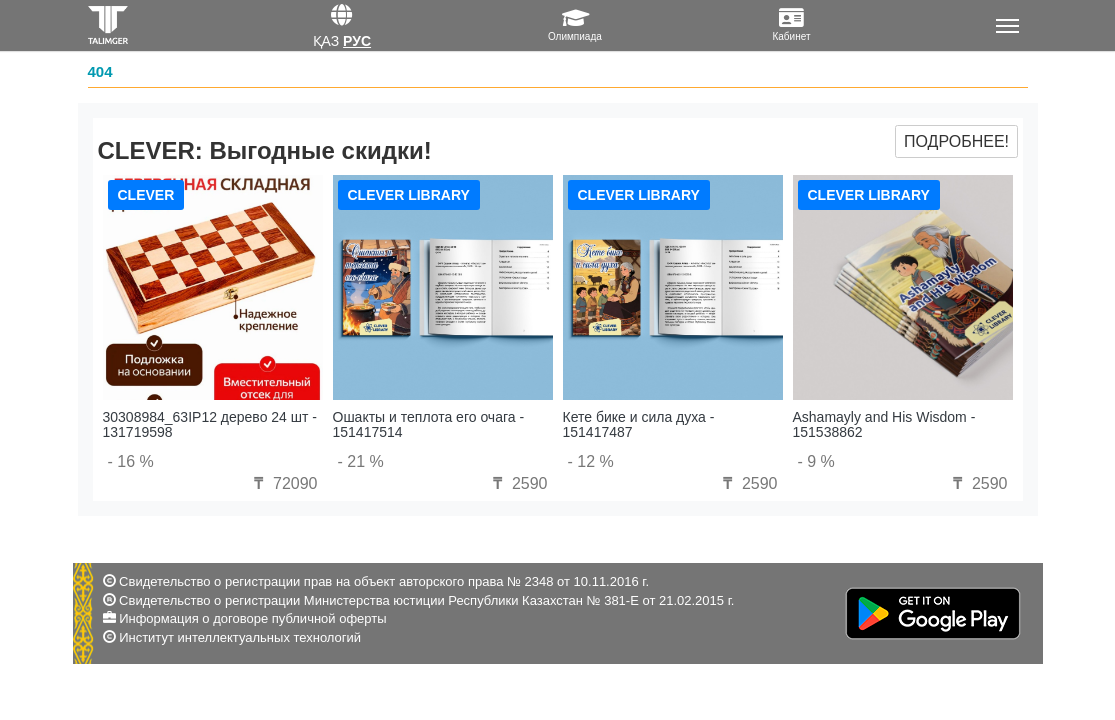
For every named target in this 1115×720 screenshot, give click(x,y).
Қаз (326, 41)
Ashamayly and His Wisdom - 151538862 (884, 424)
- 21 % (361, 461)
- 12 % (591, 461)
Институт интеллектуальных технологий (240, 637)
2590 (517, 483)
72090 (283, 483)
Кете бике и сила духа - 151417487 (639, 424)
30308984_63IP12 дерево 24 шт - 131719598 (210, 424)
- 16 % (131, 461)
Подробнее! (956, 141)
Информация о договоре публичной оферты (252, 618)
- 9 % (816, 461)
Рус (357, 41)
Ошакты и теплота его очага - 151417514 (429, 424)
